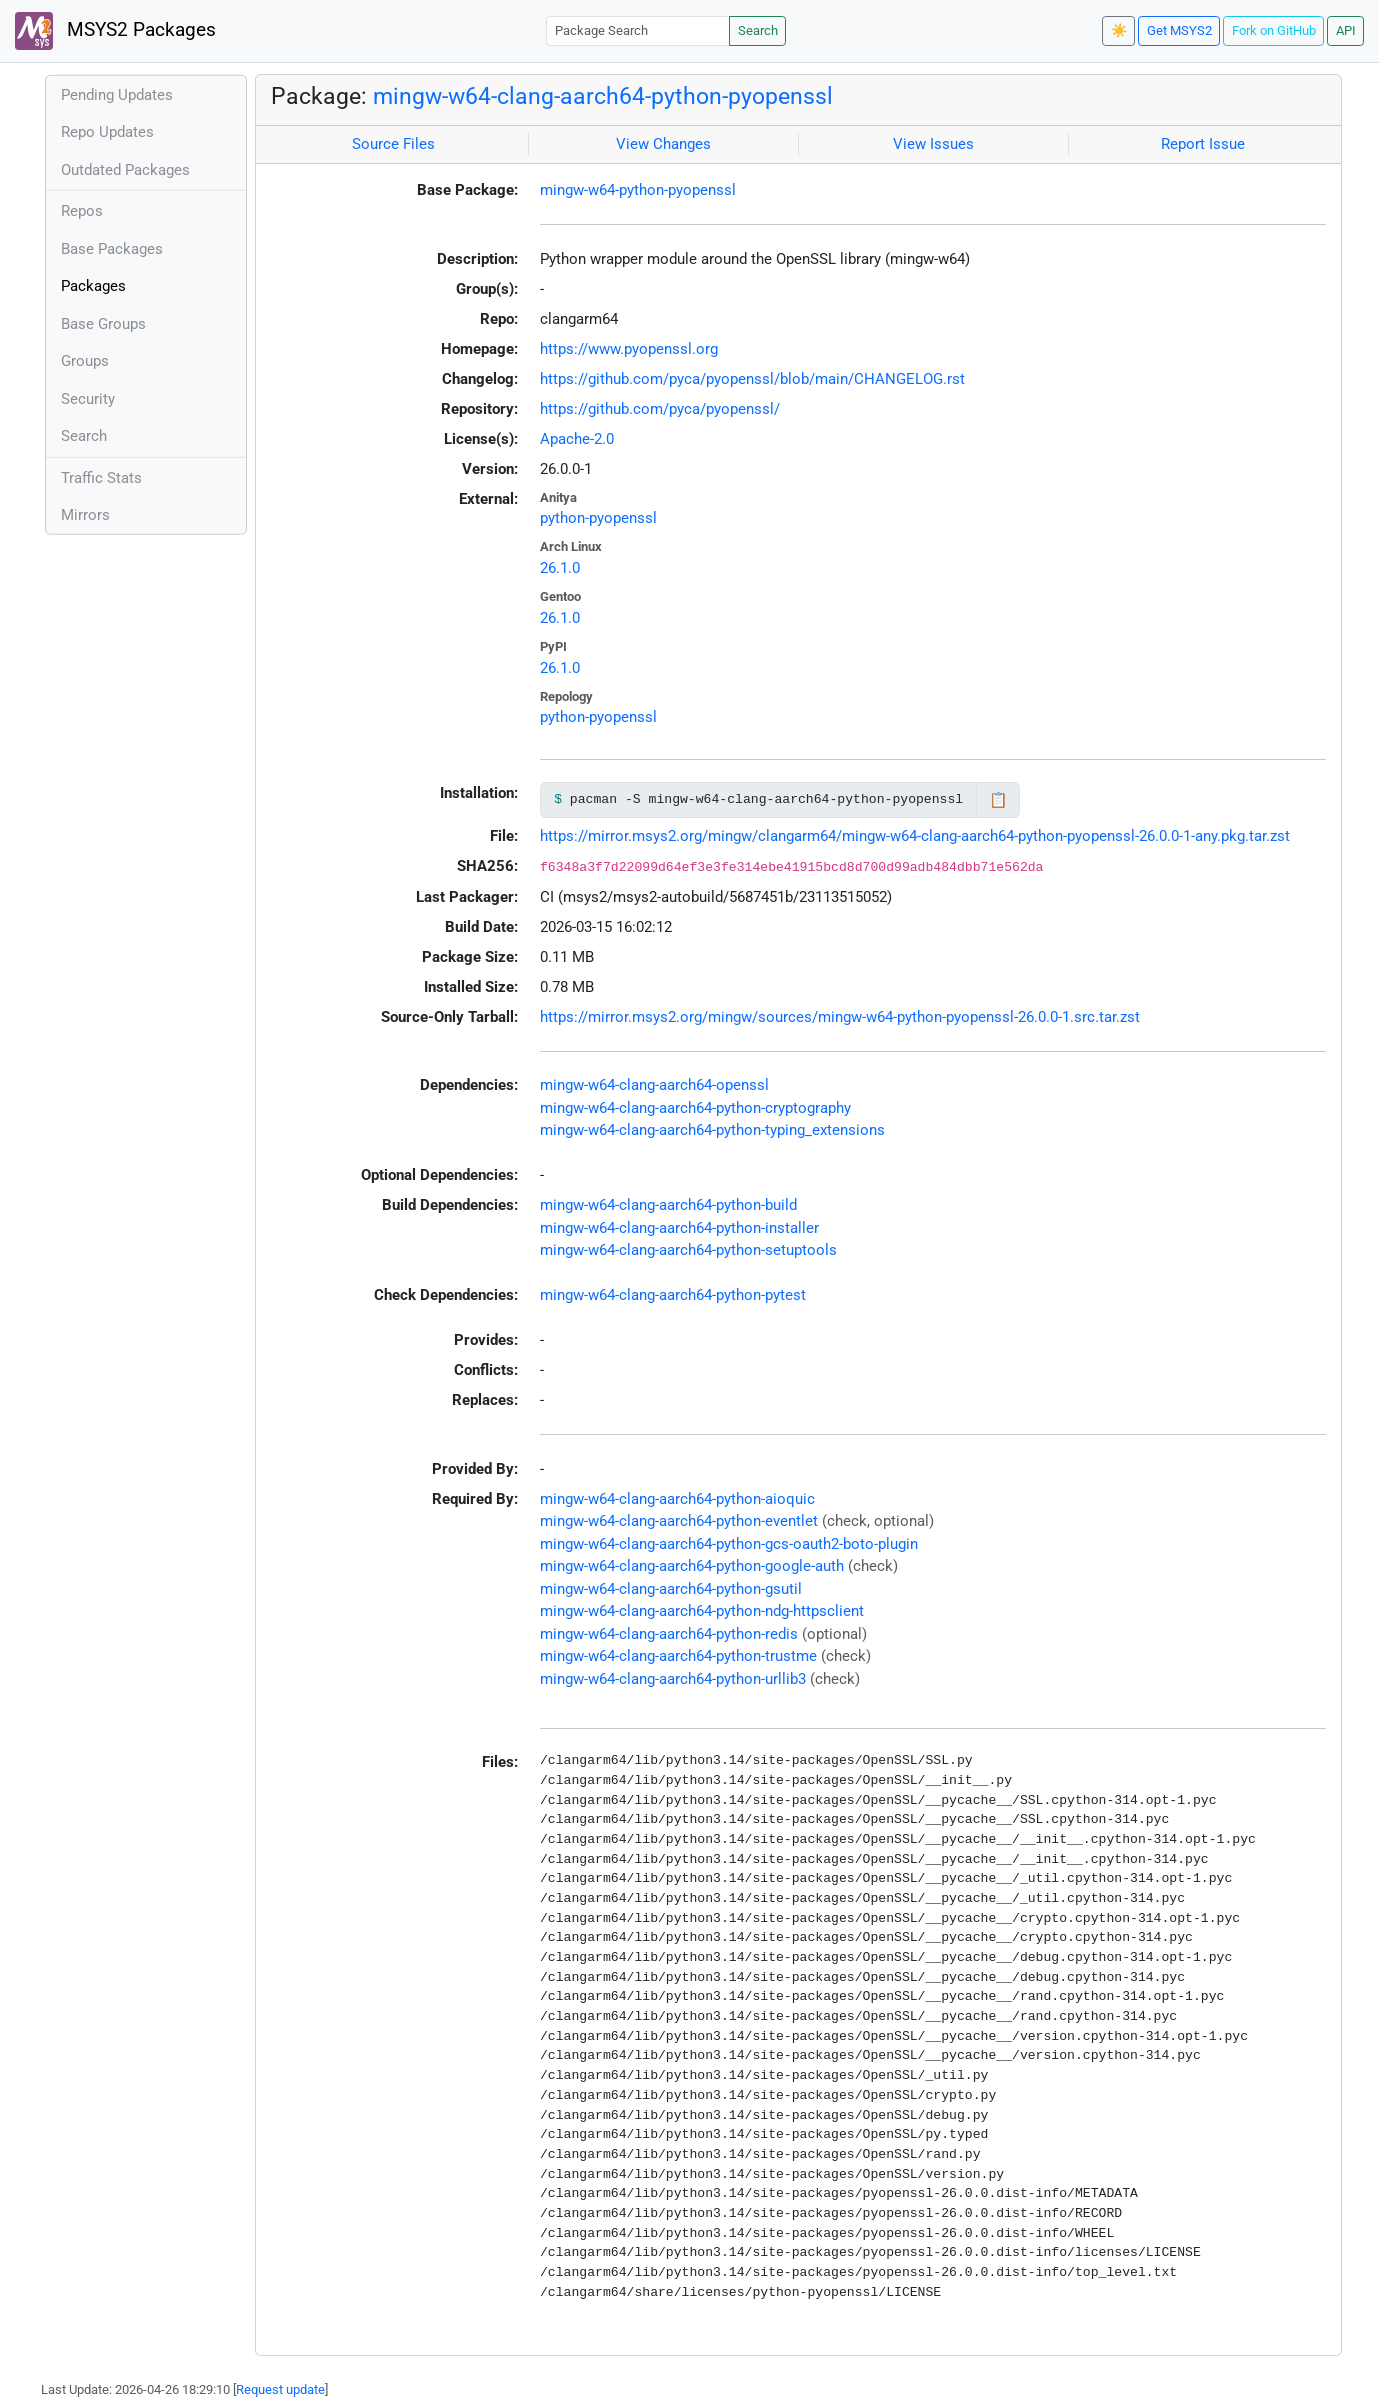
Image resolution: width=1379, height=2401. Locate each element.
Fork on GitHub (1274, 30)
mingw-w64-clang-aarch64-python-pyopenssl (603, 96)
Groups (85, 361)
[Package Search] (638, 30)
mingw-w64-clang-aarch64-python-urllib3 (673, 1679)
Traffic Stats (101, 478)
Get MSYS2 (1179, 30)
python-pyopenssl (598, 518)
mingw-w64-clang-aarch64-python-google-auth (692, 1566)
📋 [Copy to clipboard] (998, 800)
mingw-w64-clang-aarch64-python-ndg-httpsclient (702, 1611)
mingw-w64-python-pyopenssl (638, 190)
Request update (280, 2389)
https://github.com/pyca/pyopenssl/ (660, 409)
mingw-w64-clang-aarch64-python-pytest (673, 1295)
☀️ (1119, 30)
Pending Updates (117, 95)
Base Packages (112, 249)
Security (88, 399)
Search (758, 30)
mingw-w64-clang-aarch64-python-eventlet (679, 1521)
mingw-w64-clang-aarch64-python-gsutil (671, 1589)
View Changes (663, 144)
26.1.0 (560, 568)
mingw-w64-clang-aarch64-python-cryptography (695, 1108)
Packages (93, 286)
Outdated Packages (125, 170)
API (1346, 30)
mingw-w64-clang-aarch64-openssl (654, 1085)
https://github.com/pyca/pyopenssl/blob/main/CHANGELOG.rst (752, 379)
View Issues (933, 144)
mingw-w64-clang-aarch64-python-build (668, 1205)
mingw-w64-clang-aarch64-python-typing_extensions (712, 1130)
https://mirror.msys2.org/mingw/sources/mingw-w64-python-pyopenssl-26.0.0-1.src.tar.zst (840, 1017)
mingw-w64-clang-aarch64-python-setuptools (688, 1250)
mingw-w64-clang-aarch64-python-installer (679, 1228)
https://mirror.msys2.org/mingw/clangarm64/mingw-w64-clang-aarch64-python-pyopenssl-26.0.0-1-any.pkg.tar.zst (915, 836)
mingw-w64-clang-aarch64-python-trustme (678, 1656)
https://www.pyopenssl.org (629, 349)
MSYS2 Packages (115, 31)
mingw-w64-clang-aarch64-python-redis (669, 1634)
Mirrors (85, 515)
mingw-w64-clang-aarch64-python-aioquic (677, 1499)
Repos (82, 211)
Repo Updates (107, 132)
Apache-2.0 (577, 439)
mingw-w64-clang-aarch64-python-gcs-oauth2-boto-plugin (729, 1544)
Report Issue (1203, 144)
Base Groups (103, 324)
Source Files (393, 144)
